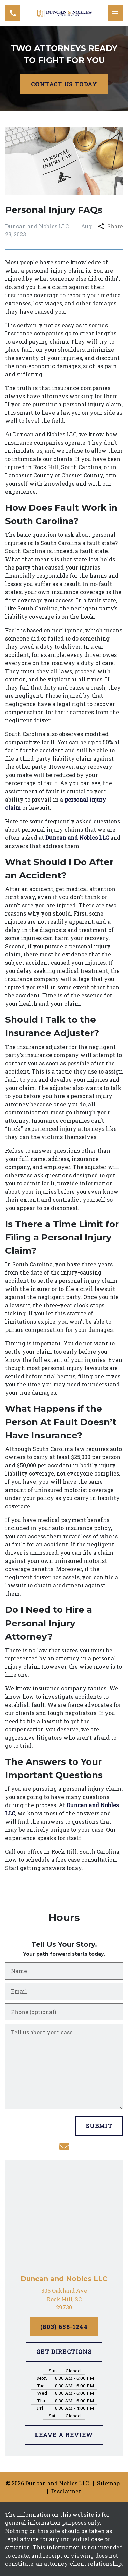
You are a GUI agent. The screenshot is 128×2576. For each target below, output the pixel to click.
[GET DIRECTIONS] (64, 2352)
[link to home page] (64, 13)
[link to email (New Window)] (64, 2146)
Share (110, 226)
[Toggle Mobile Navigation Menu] (115, 13)
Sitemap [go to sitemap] (108, 2483)
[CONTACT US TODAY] (63, 84)
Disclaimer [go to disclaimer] (66, 2491)
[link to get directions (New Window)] (64, 2299)
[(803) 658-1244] (64, 2327)
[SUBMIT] (99, 2126)
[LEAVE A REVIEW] (64, 2435)
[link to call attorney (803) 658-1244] (12, 13)
